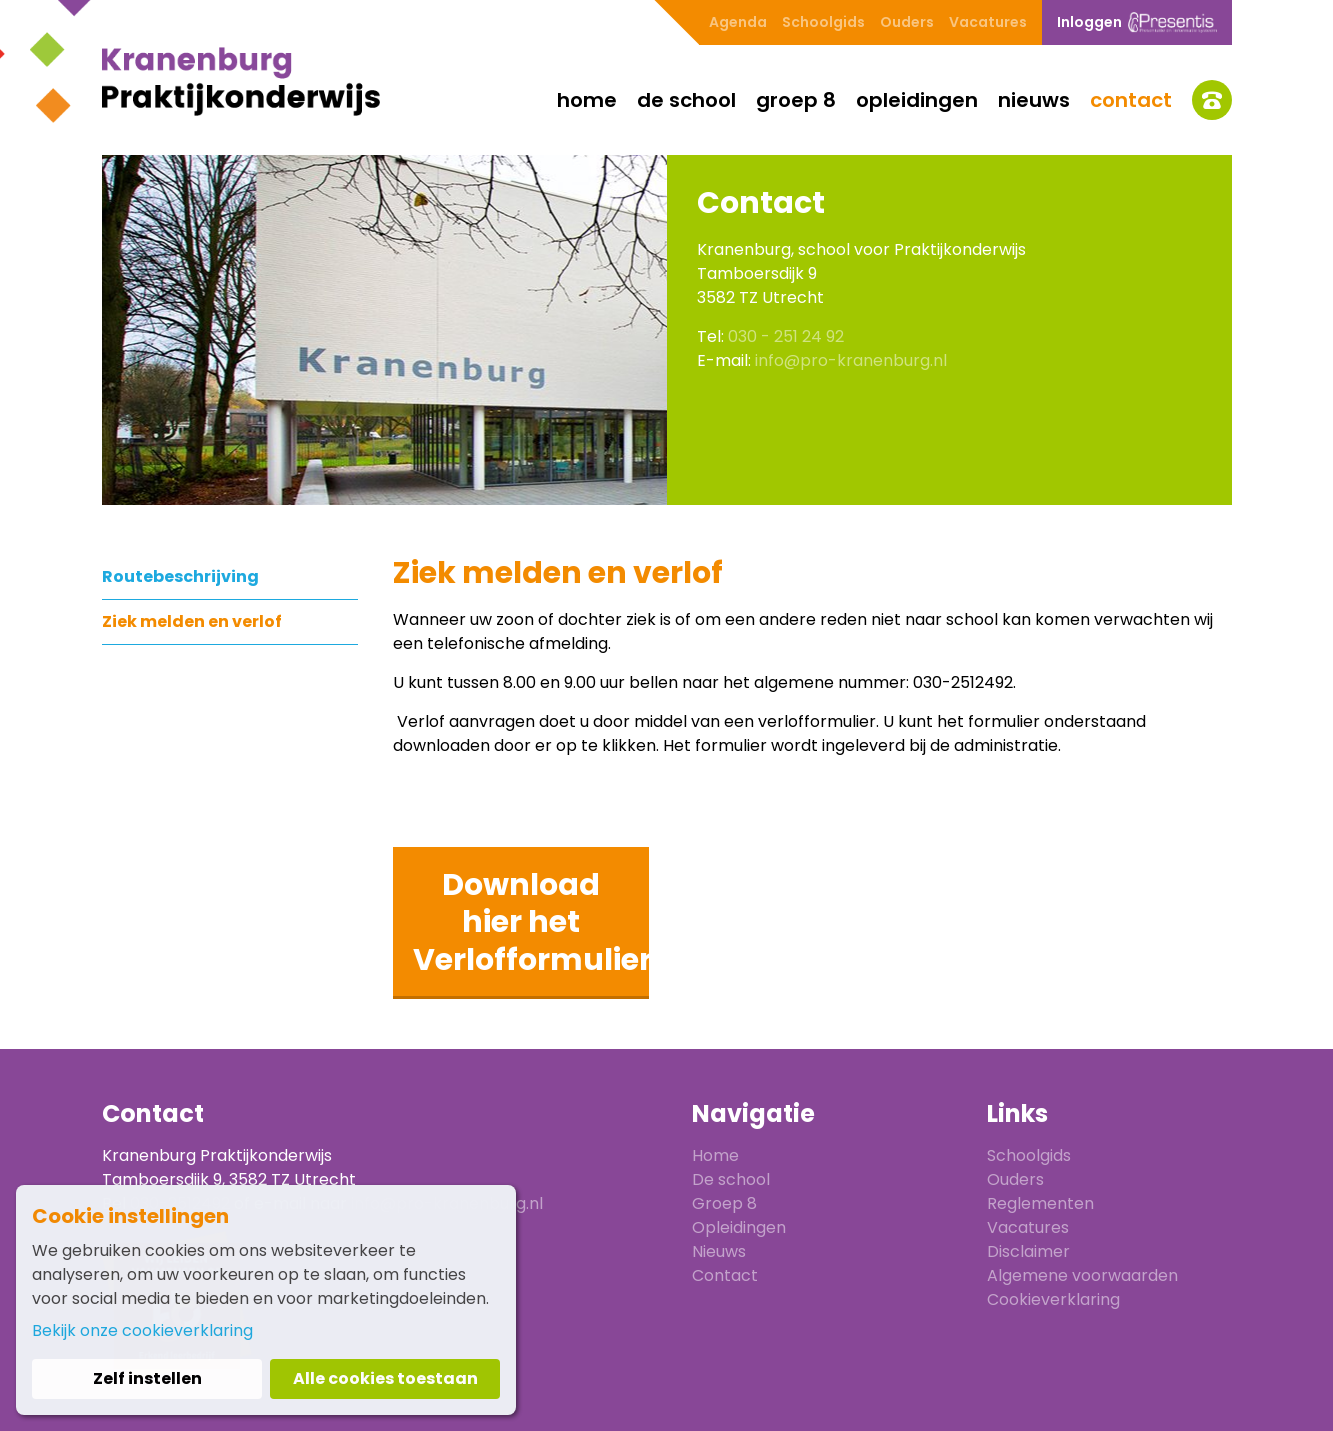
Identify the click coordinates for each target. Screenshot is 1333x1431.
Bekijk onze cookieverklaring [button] (142, 1330)
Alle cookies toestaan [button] (385, 1378)
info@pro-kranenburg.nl (851, 360)
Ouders (907, 22)
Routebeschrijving (180, 576)
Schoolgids (823, 22)
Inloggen (1137, 22)
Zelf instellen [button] (147, 1378)
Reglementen (1040, 1203)
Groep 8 (796, 100)
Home (587, 100)
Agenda (738, 22)
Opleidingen (917, 100)
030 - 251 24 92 (786, 336)
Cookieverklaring (1053, 1299)
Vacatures (988, 22)
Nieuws (1034, 100)
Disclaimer (1028, 1251)
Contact (1131, 100)
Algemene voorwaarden (1082, 1275)
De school (686, 100)
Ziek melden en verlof (192, 621)
